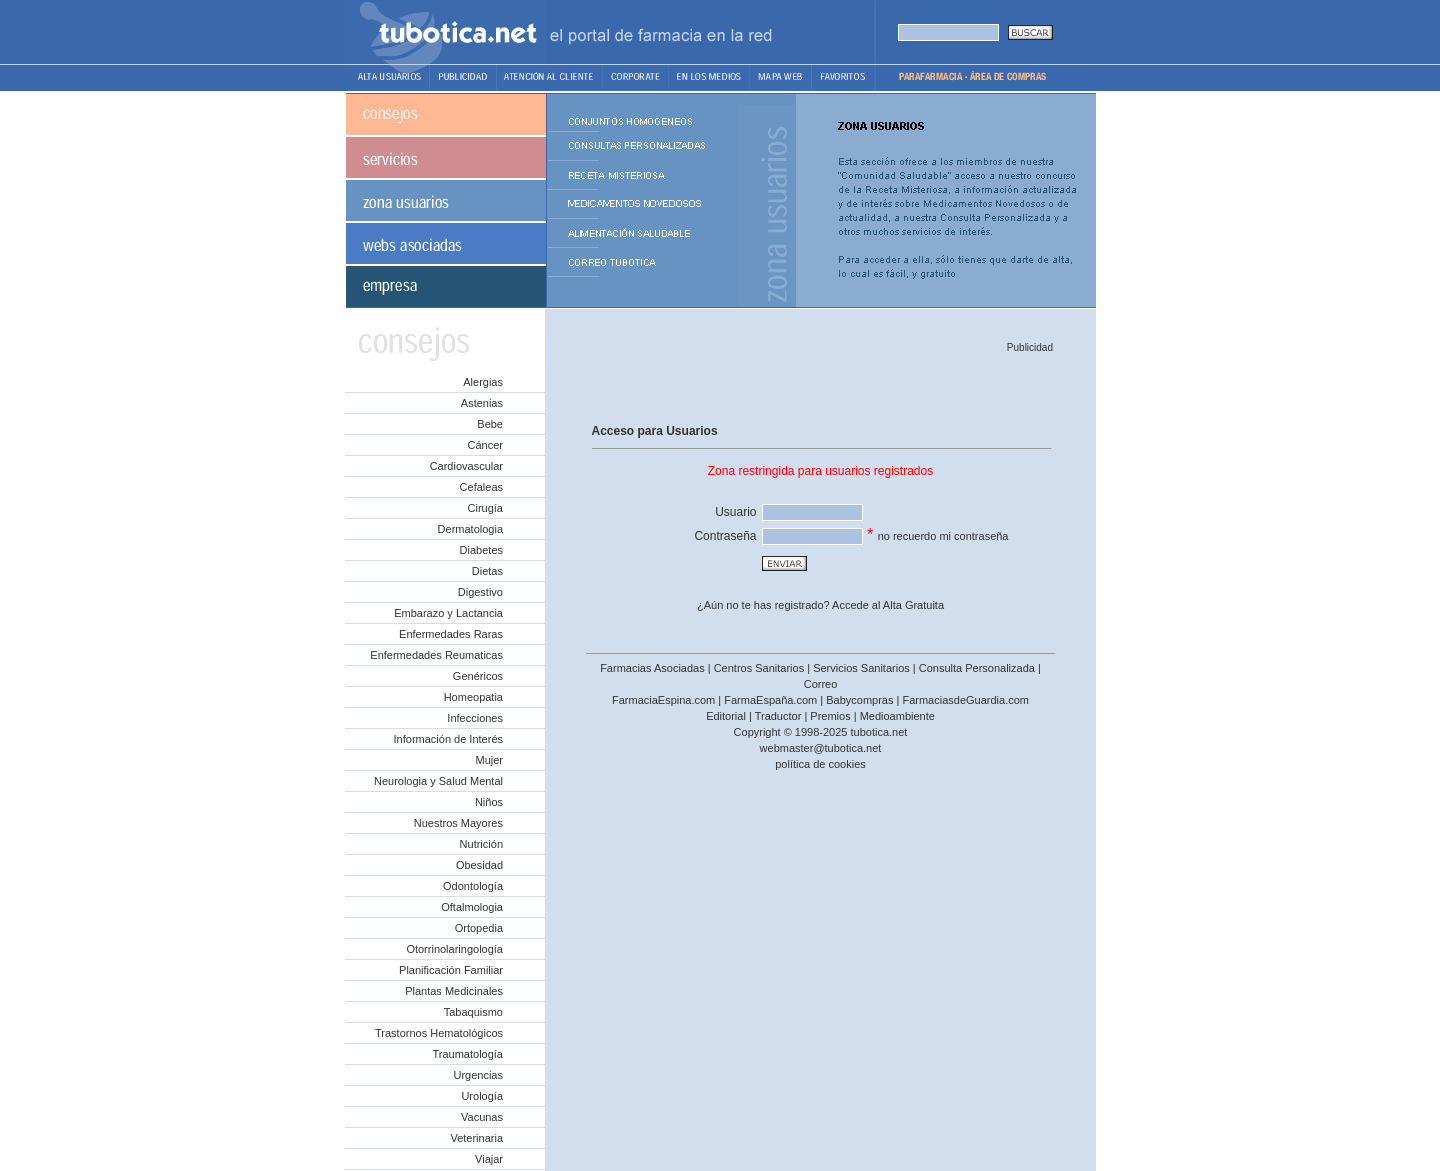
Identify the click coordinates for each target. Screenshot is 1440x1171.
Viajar (489, 1159)
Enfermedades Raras (451, 634)
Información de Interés (448, 739)
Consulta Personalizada (977, 668)
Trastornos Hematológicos (439, 1033)
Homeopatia (473, 697)
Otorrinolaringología (454, 949)
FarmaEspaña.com (770, 700)
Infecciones (475, 718)
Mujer (489, 760)
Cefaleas (481, 487)
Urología (482, 1096)
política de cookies (820, 764)
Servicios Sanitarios (861, 668)
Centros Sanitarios (759, 668)
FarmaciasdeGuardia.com (965, 700)
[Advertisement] (819, 387)
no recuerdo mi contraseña (943, 536)
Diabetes (481, 550)
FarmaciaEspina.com (663, 700)
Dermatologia (470, 529)
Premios (830, 716)
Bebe (490, 424)
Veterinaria (476, 1138)
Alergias (483, 382)
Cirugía (485, 508)
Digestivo (480, 592)
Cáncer (485, 445)
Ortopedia (479, 928)
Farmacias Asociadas (652, 668)
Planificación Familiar (451, 970)
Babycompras (859, 700)
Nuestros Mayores (458, 823)
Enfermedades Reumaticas (436, 655)
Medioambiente (897, 716)
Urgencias (478, 1075)
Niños (489, 802)
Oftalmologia (472, 907)
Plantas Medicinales (454, 991)
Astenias (482, 403)
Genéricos (478, 676)
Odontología (473, 886)
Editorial (726, 716)
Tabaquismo (473, 1012)
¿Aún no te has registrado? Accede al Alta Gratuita (820, 605)
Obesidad (479, 865)
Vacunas (482, 1117)
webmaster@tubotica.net (821, 748)
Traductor (778, 716)
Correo (821, 684)
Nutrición (481, 844)
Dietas (487, 571)
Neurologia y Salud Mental (438, 781)
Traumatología (467, 1054)
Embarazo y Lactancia (448, 613)
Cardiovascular (466, 466)
